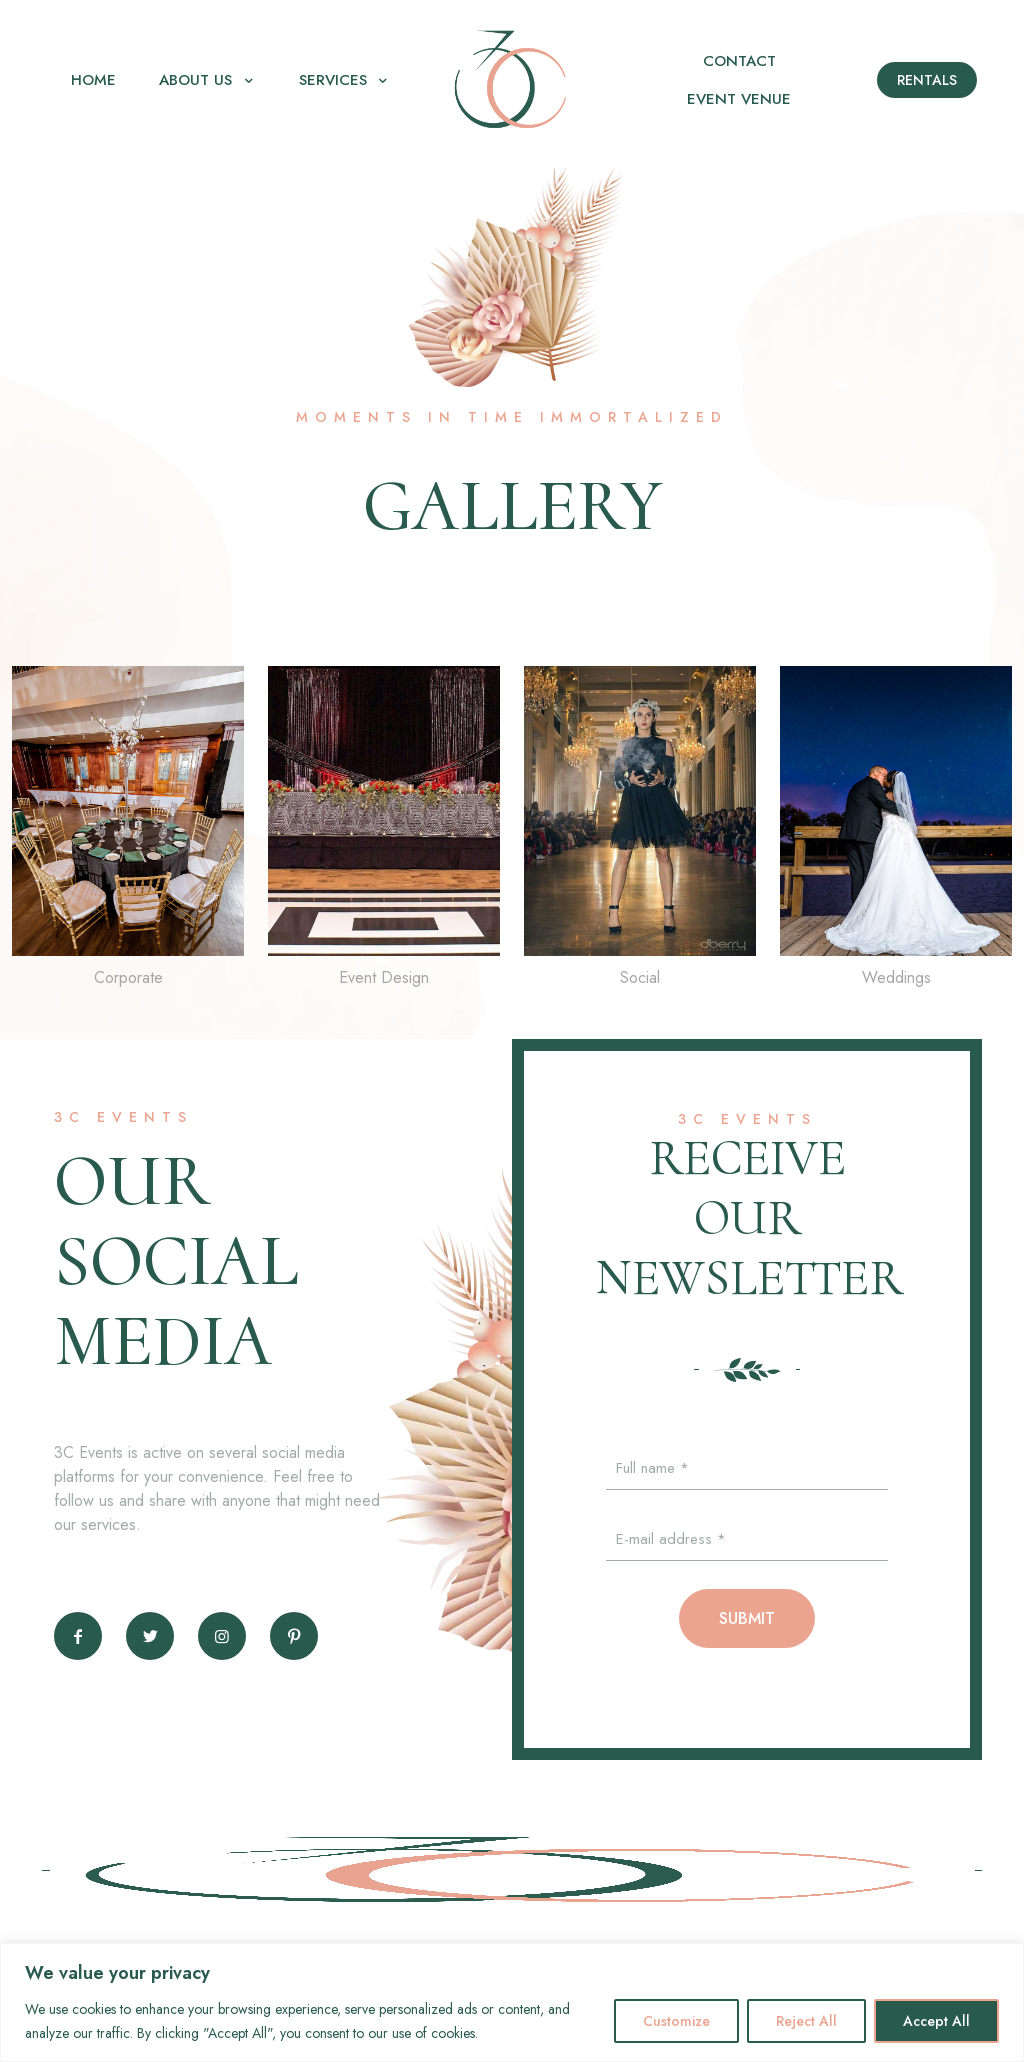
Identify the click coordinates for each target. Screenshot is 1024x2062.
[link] (128, 832)
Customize (676, 2021)
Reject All (806, 2021)
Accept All (936, 2021)
